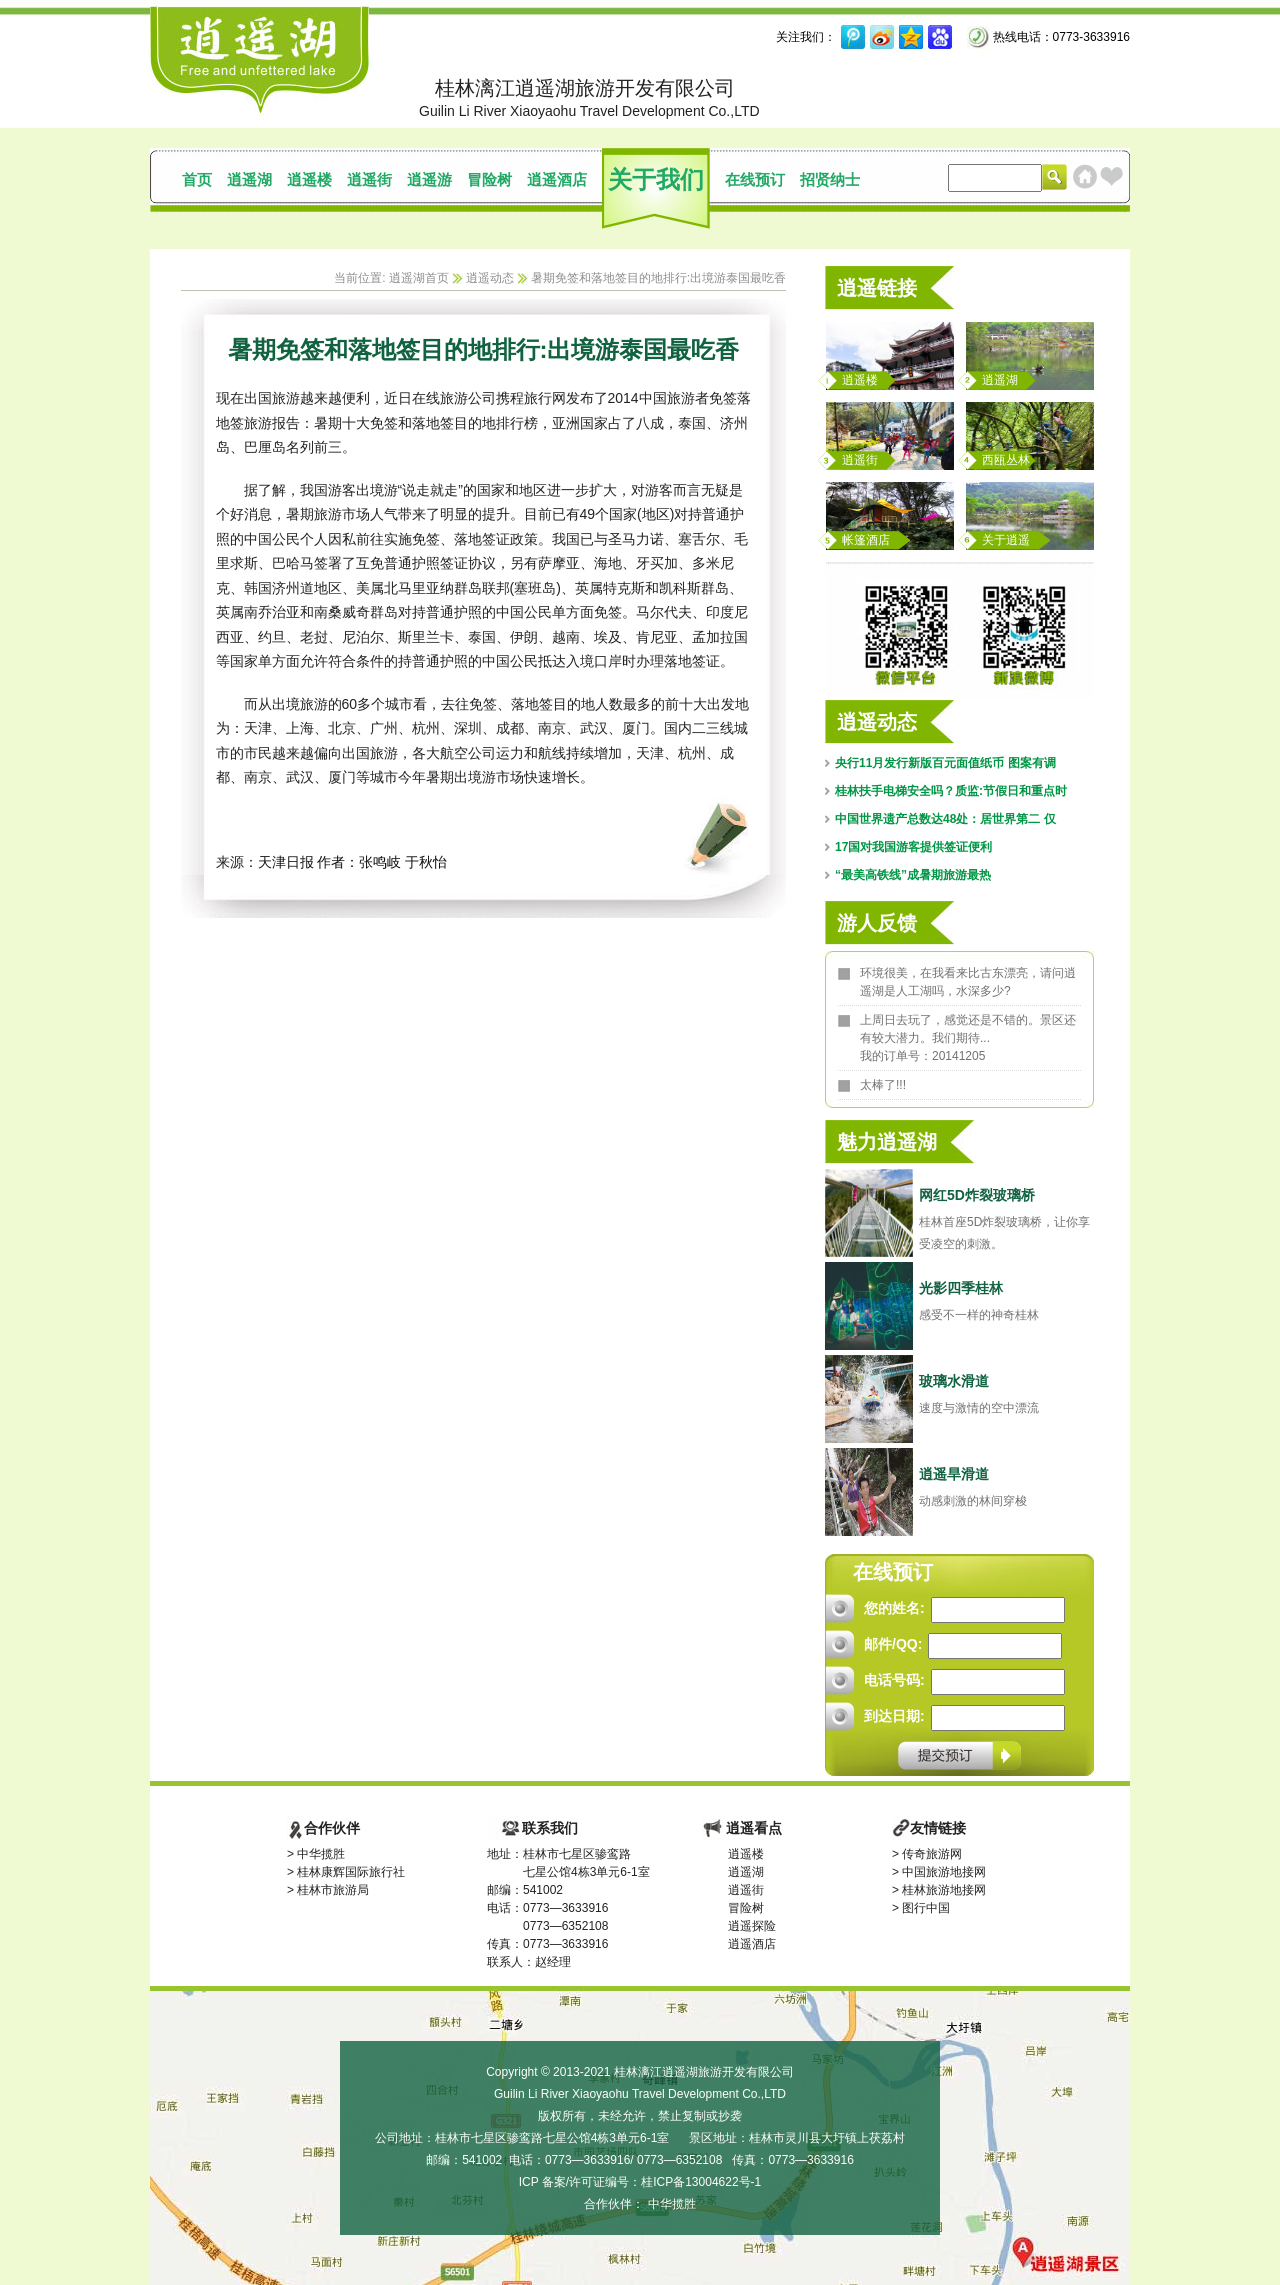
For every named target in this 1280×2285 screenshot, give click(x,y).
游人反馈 (877, 923)
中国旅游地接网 (944, 1872)
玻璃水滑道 (954, 1381)
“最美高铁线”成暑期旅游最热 (913, 875)
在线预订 (755, 179)
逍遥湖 (249, 179)
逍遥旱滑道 (954, 1474)
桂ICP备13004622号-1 (701, 2182)
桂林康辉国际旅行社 (351, 1872)
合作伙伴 (332, 1828)
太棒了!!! (883, 1085)
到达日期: (894, 1716)
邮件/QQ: (893, 1644)
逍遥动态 (490, 278)
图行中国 (926, 1908)
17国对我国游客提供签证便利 (913, 847)
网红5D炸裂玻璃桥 (977, 1195)
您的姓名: (894, 1608)
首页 (197, 179)
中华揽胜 (321, 1854)
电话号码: (894, 1680)
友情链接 (938, 1828)
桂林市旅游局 (333, 1890)
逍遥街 (369, 179)
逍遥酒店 (557, 179)
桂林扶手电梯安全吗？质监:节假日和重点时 (951, 791)
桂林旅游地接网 (944, 1890)
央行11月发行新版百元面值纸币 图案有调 (945, 763)
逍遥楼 (309, 179)
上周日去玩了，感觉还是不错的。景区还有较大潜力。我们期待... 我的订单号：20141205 (968, 1038)
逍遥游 (429, 179)
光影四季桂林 (961, 1288)
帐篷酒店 (866, 540)
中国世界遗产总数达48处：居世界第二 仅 (945, 819)
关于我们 (656, 179)
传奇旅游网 (932, 1854)
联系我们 (550, 1828)
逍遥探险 (752, 1926)
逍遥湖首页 (419, 278)
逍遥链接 (877, 288)
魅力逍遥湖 (887, 1142)
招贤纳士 (830, 179)
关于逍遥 (1006, 540)
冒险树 (489, 179)
